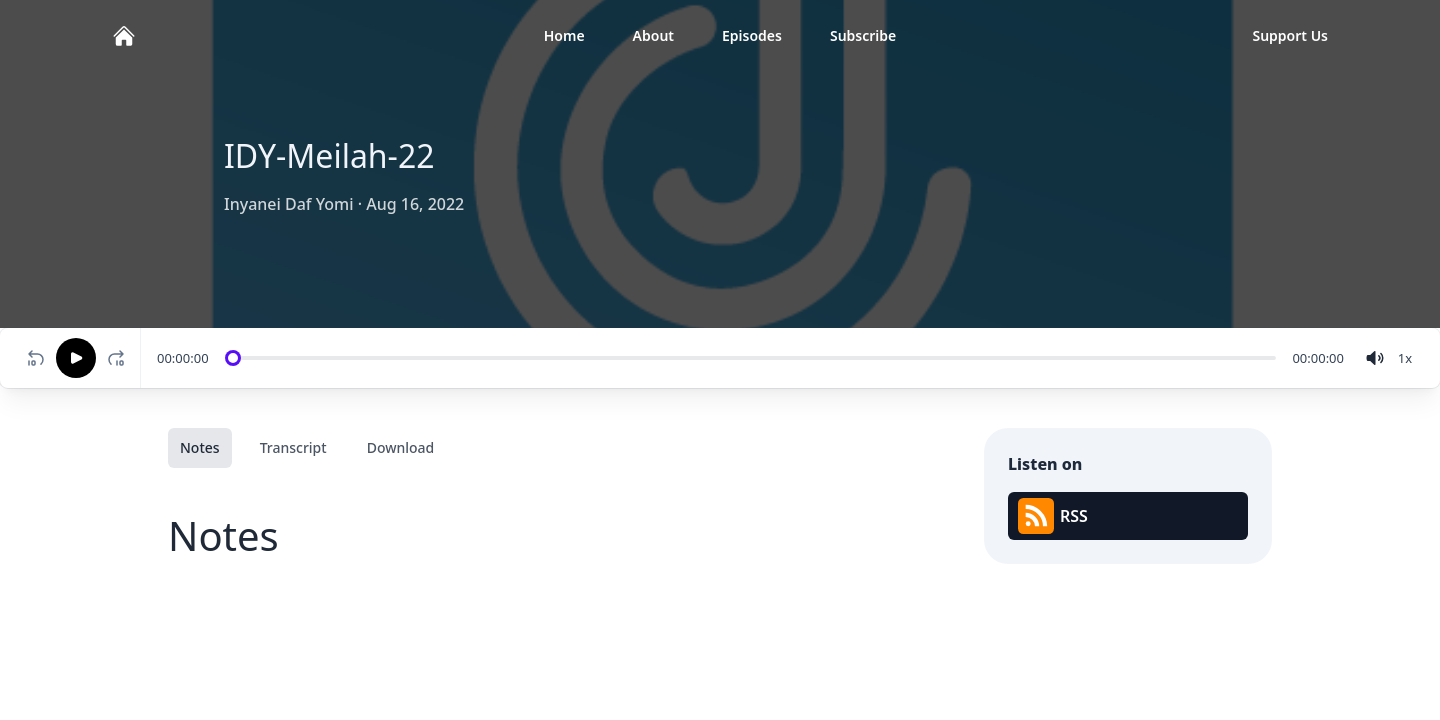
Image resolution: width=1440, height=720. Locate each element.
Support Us (1290, 35)
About (653, 35)
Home (564, 35)
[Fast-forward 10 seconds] (120, 358)
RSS (1053, 516)
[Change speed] (1405, 358)
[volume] (1375, 358)
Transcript (293, 447)
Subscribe (863, 35)
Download (401, 447)
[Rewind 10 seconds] (36, 358)
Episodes (752, 35)
